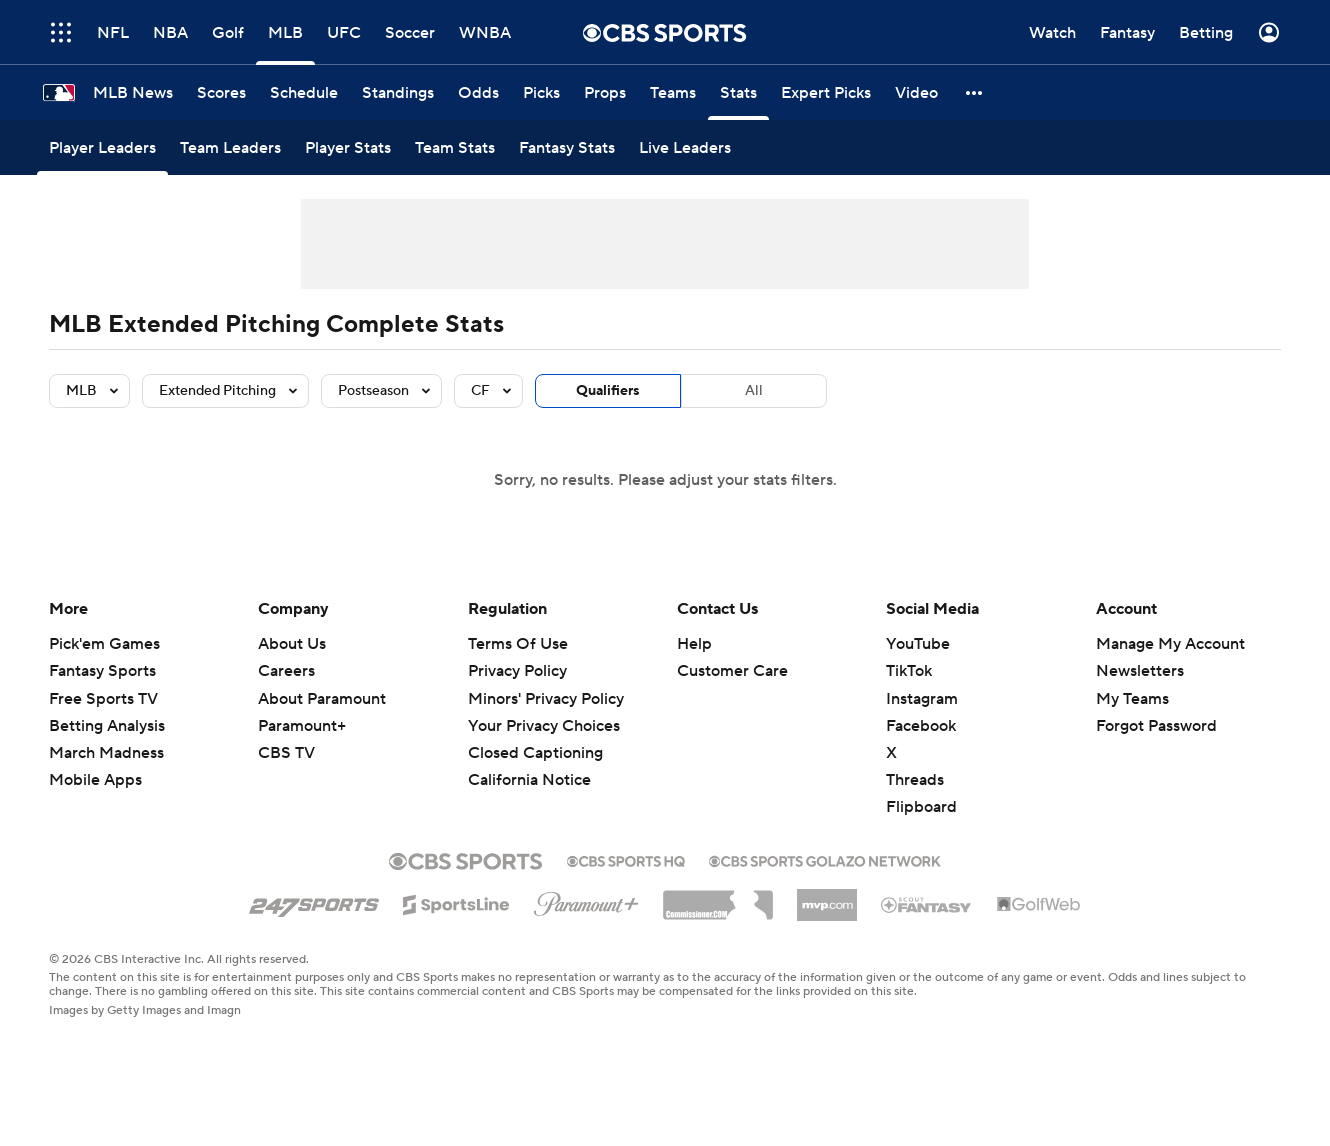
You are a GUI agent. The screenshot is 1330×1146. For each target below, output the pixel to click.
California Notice (529, 780)
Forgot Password (1156, 726)
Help (694, 644)
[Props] (605, 92)
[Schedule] (304, 92)
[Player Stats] (348, 147)
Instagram (922, 699)
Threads (915, 780)
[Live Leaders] (685, 147)
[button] (975, 92)
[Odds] (478, 92)
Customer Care (732, 671)
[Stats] (738, 92)
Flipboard (921, 807)
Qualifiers (608, 391)
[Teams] (673, 92)
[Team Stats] (455, 147)
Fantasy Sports (102, 671)
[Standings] (398, 92)
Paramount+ (302, 726)
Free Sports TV (103, 699)
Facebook (921, 726)
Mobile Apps (95, 780)
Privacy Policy (517, 671)
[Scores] (221, 92)
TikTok (909, 671)
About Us (292, 644)
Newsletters (1140, 671)
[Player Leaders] (102, 147)
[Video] (916, 92)
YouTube (918, 644)
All (754, 391)
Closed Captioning (535, 753)
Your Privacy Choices (544, 726)
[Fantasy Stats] (567, 147)
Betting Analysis (107, 726)
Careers (286, 671)
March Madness (106, 753)
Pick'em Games (104, 644)
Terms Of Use (518, 644)
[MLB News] (133, 92)
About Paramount (322, 699)
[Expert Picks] (826, 92)
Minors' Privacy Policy (546, 699)
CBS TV (286, 753)
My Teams (1132, 699)
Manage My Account (1170, 644)
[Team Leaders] (230, 147)
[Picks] (541, 92)
